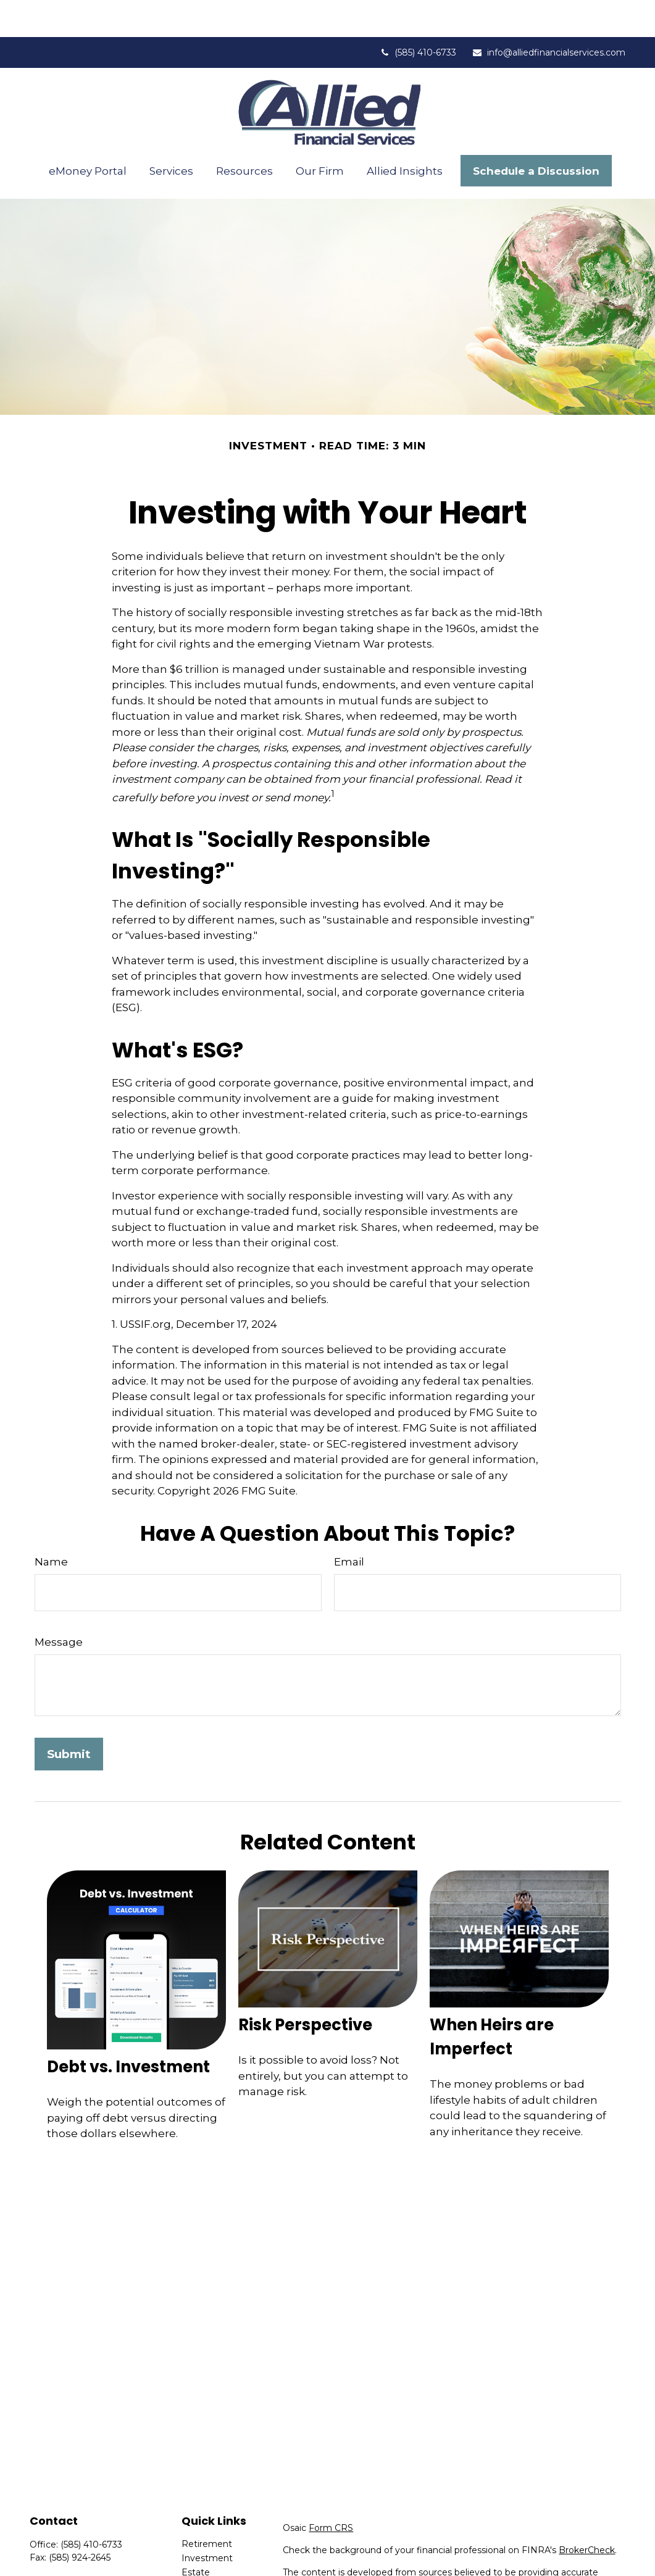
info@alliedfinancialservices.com (548, 15)
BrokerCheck (587, 2513)
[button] (88, 134)
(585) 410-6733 (417, 15)
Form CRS (331, 2490)
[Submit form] (69, 1717)
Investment (207, 2521)
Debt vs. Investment (128, 2030)
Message (59, 1605)
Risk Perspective (305, 1988)
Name (51, 1525)
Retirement (206, 2506)
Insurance (202, 2549)
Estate (195, 2535)
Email (349, 1525)
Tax (188, 2563)
